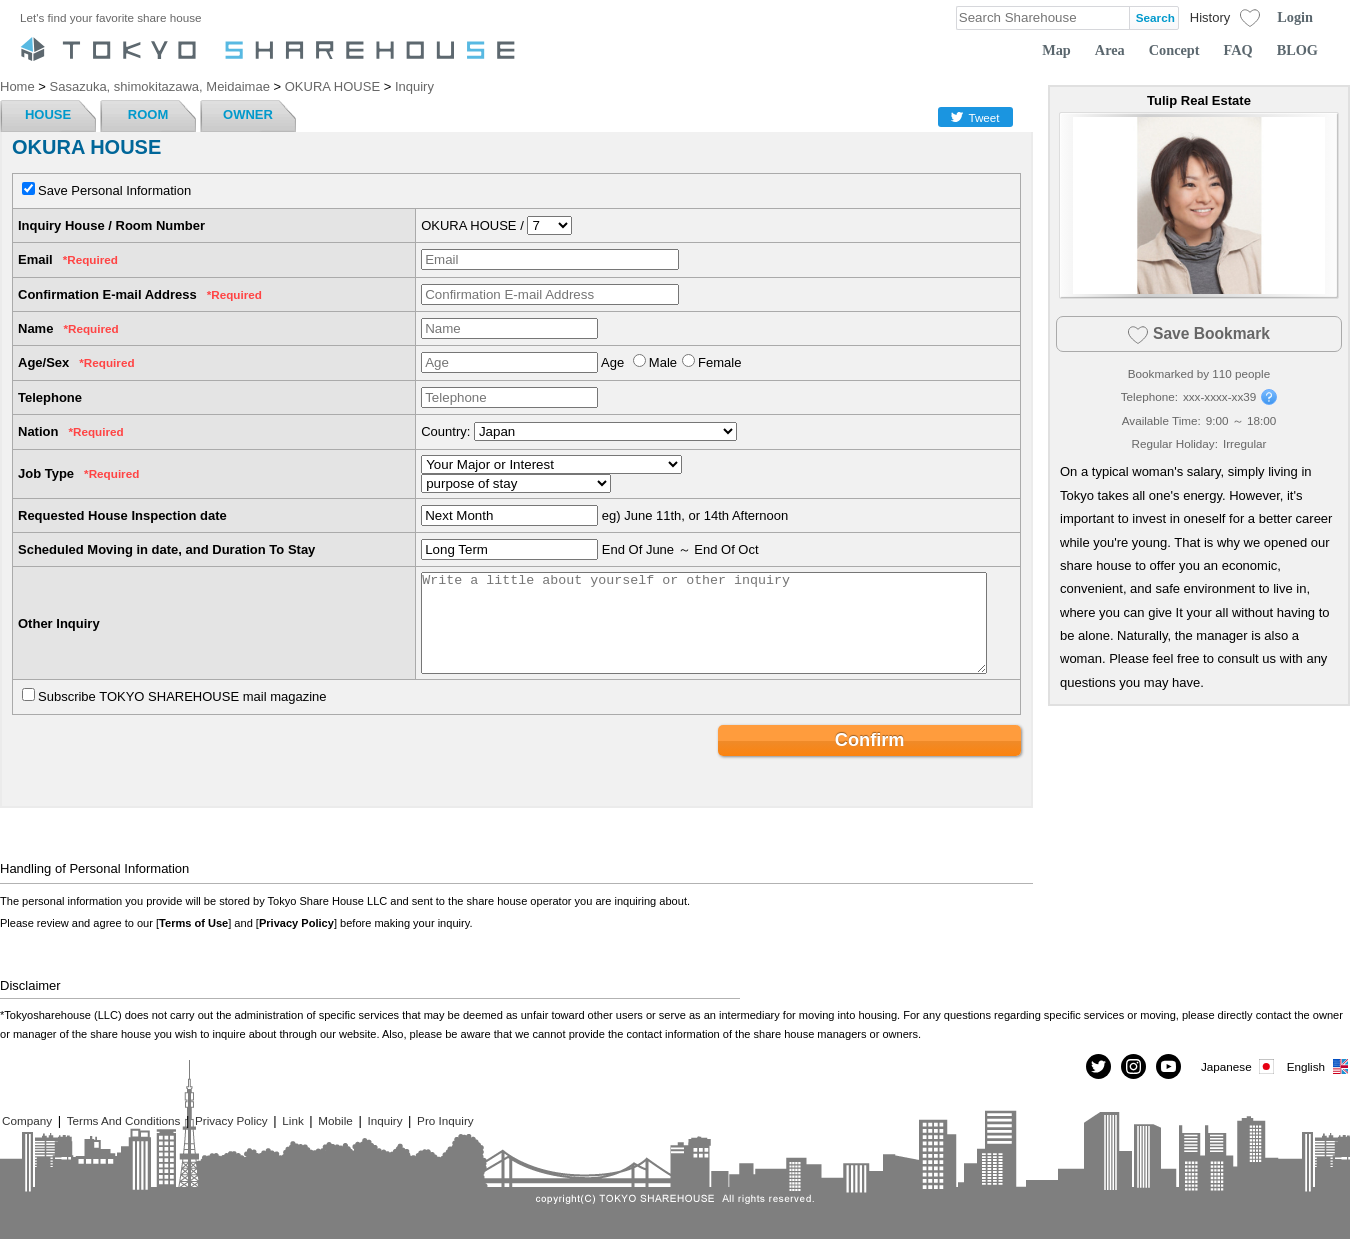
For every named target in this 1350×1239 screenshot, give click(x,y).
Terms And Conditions (124, 1120)
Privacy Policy (296, 923)
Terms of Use (193, 923)
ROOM (148, 114)
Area (1110, 50)
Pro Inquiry (445, 1120)
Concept (1174, 50)
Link (292, 1120)
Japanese (1239, 1066)
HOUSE (48, 114)
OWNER (248, 114)
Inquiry (384, 1120)
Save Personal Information (114, 190)
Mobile (335, 1120)
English (1318, 1066)
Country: (445, 431)
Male (663, 362)
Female (719, 362)
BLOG (1297, 50)
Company (27, 1120)
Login (1295, 17)
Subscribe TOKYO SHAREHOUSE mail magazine (182, 696)
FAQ (1238, 50)
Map (1056, 50)
